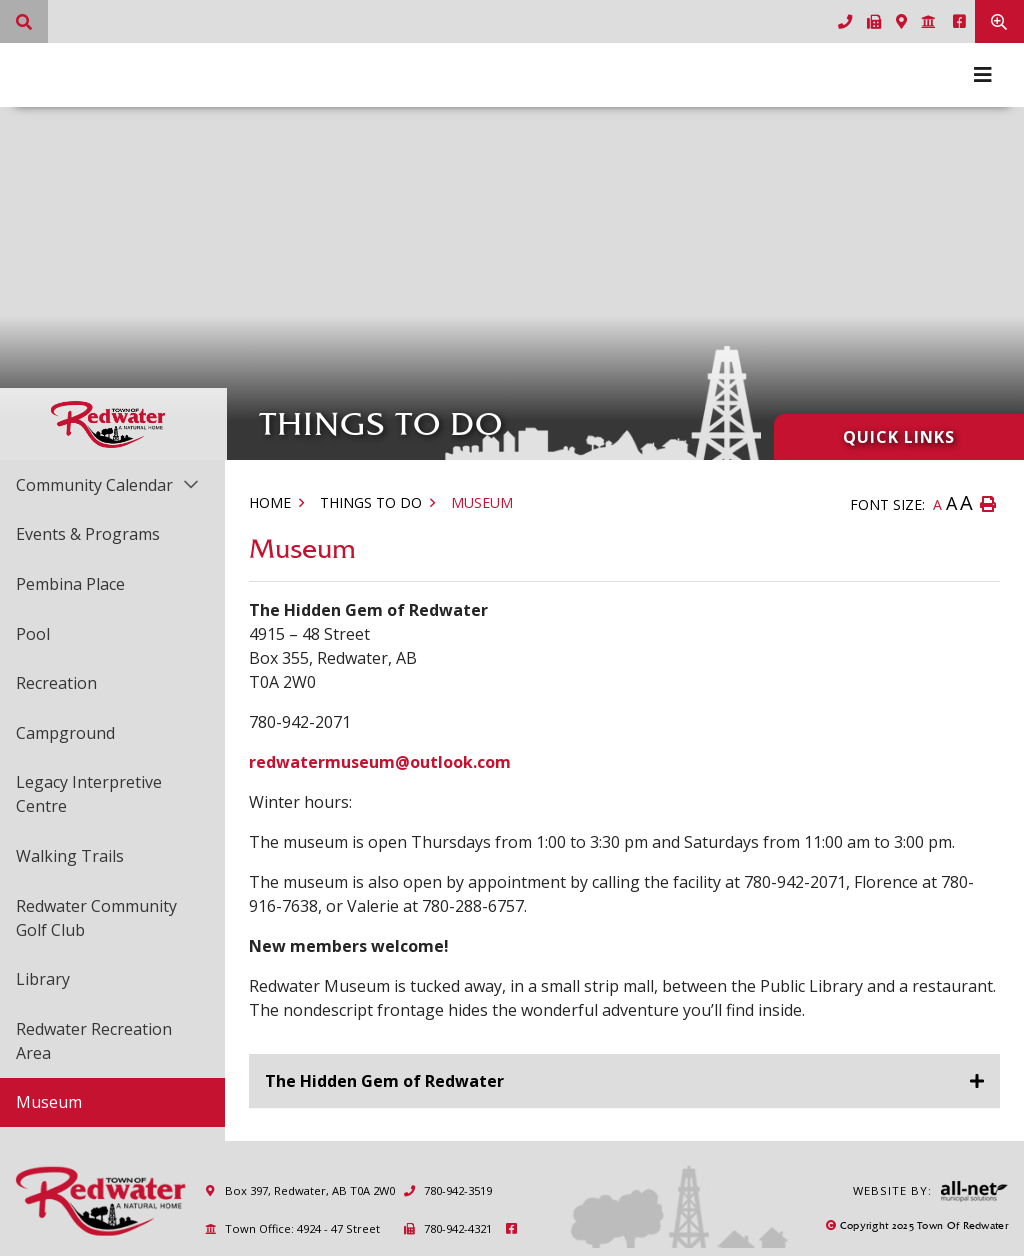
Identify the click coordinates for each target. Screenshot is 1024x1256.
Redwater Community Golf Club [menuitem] (96, 918)
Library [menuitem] (43, 979)
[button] (190, 483)
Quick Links (899, 437)
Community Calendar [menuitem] (94, 485)
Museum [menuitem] (49, 1102)
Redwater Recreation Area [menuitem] (94, 1041)
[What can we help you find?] (24, 21)
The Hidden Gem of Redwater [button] (384, 1081)
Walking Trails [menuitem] (70, 856)
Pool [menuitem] (33, 634)
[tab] (624, 1081)
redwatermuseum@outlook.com (380, 762)
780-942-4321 (447, 1228)
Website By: (930, 1191)
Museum (482, 502)
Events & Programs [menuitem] (88, 534)
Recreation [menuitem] (56, 683)
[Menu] (983, 75)
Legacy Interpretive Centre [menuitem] (89, 794)
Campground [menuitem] (65, 733)
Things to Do (371, 502)
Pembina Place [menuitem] (70, 584)
